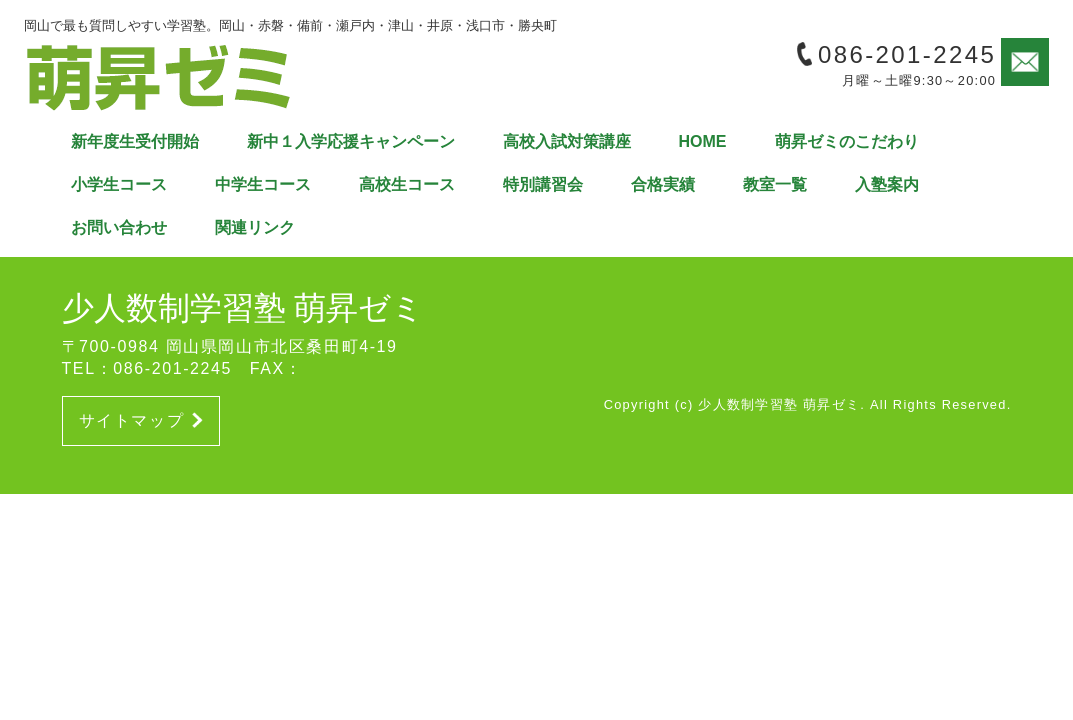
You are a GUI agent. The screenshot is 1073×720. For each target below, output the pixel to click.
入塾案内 (887, 184)
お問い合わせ (119, 227)
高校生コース (407, 184)
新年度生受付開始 (135, 141)
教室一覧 (775, 184)
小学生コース (119, 184)
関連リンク (255, 227)
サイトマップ (141, 420)
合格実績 (663, 184)
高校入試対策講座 (567, 141)
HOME (703, 141)
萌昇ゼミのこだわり (847, 141)
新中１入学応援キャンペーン (351, 141)
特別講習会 (543, 184)
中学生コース (263, 184)
